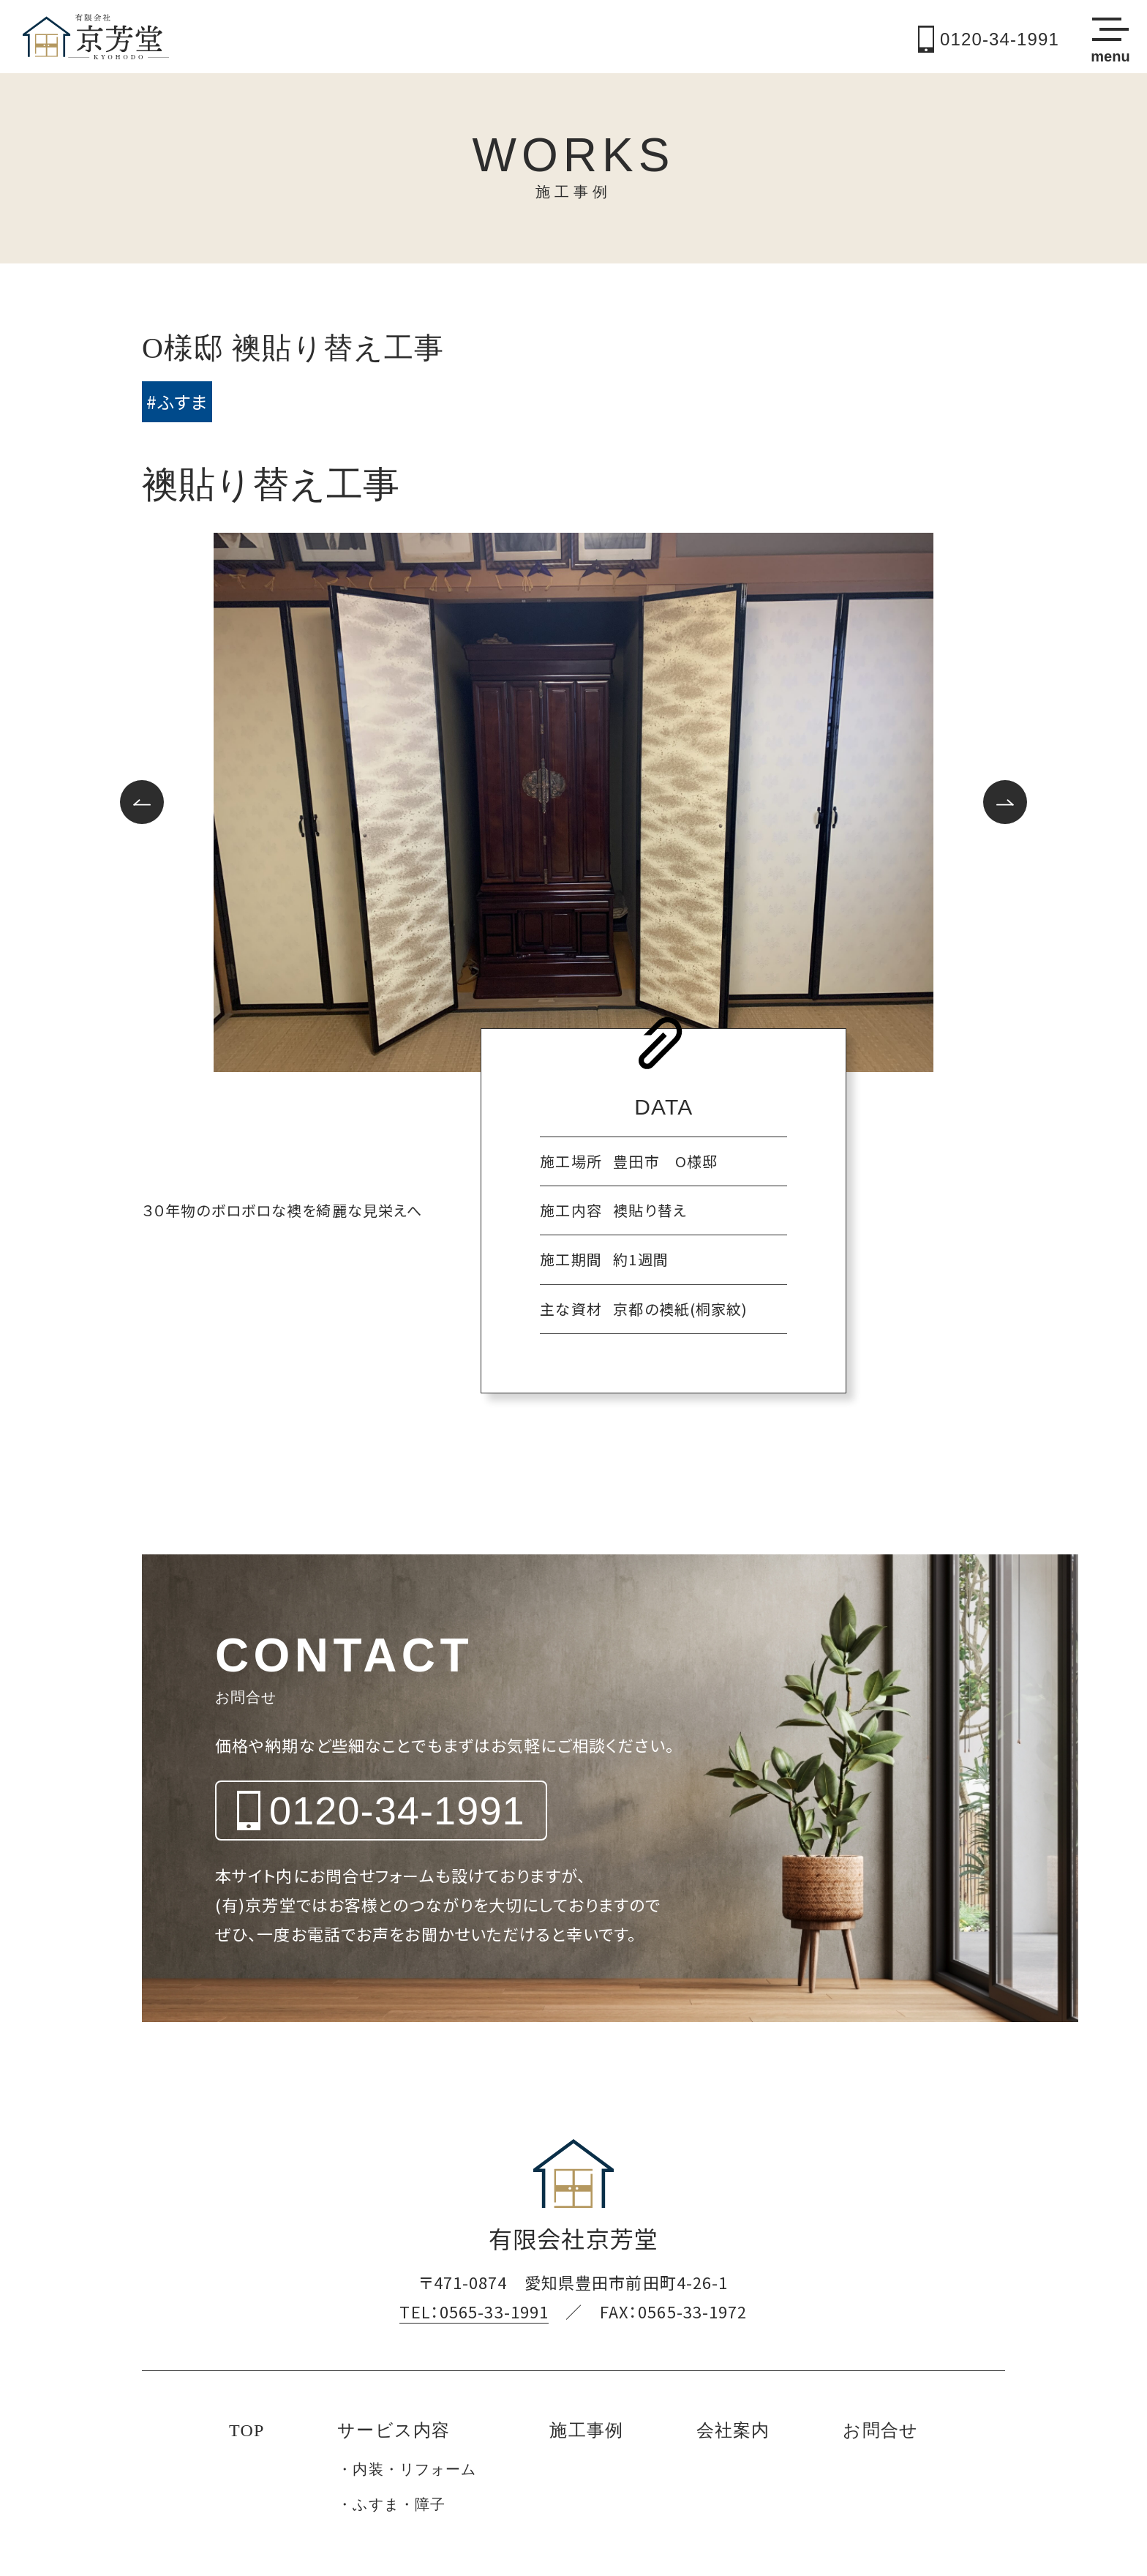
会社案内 (733, 2430)
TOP (246, 2430)
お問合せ (880, 2430)
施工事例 (586, 2430)
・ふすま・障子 (391, 2504)
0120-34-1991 (988, 39)
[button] (142, 802)
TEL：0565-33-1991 (474, 2311)
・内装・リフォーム (406, 2469)
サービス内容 (393, 2430)
